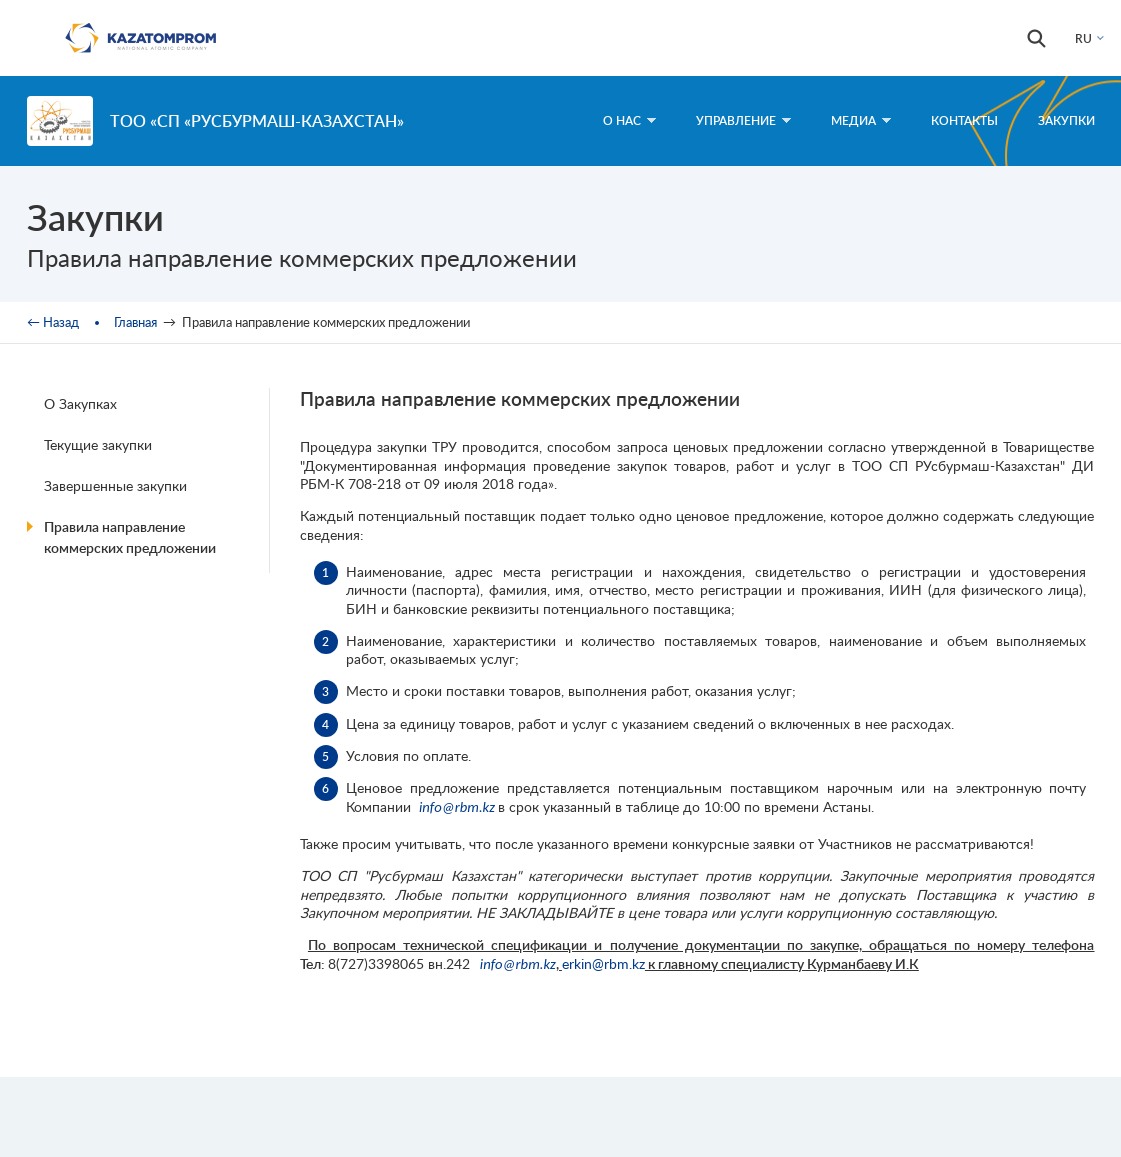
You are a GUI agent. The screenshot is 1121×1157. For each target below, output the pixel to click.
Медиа (861, 120)
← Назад (53, 322)
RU (1083, 38)
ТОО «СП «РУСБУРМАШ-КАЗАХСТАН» (257, 120)
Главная (135, 322)
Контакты (964, 120)
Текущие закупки (98, 444)
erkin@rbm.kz (603, 963)
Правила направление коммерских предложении (130, 537)
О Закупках (80, 403)
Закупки (1066, 120)
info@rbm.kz (457, 807)
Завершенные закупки (115, 485)
